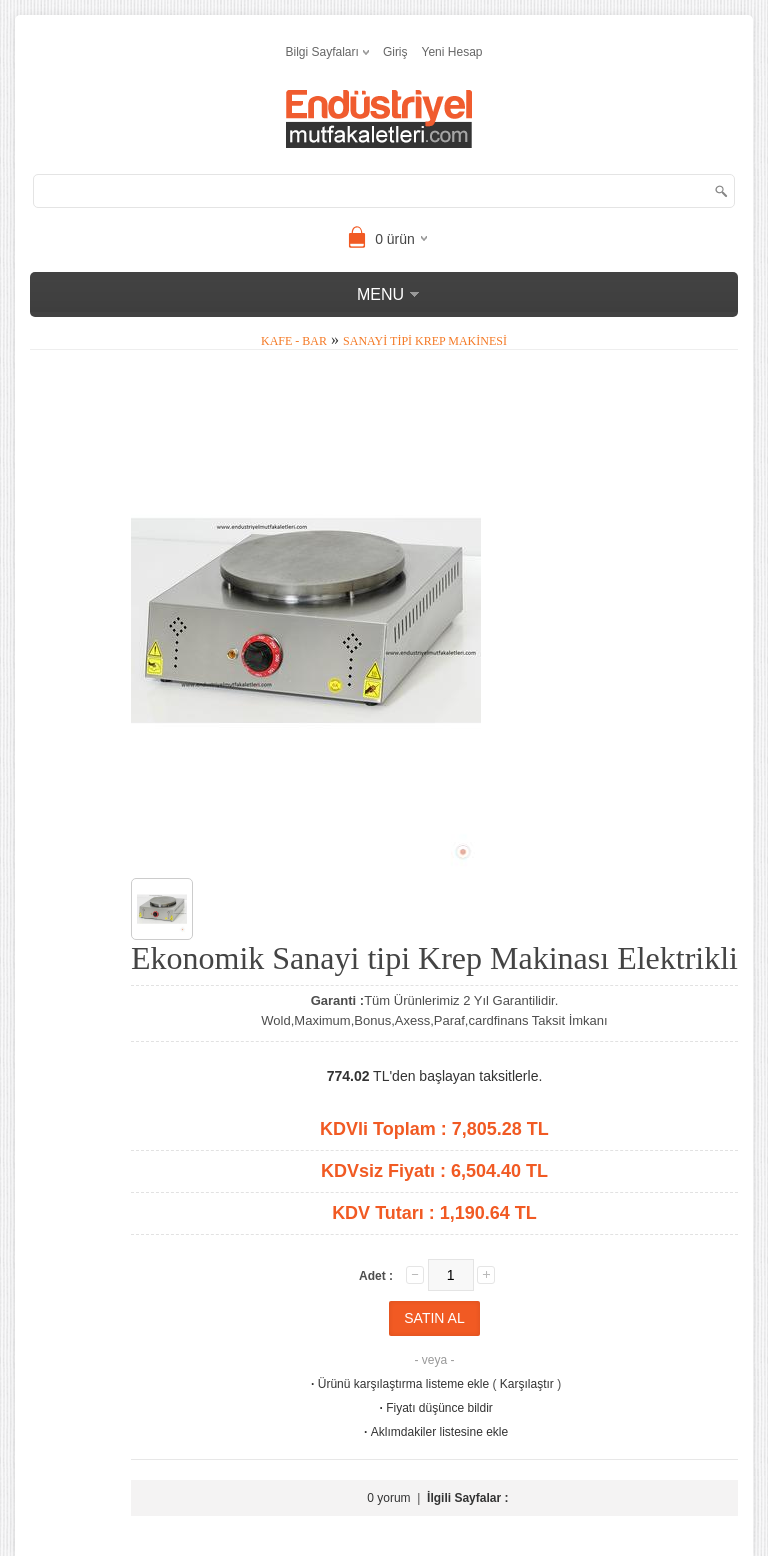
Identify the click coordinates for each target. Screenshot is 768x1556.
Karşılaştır (527, 1384)
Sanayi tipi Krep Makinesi (425, 341)
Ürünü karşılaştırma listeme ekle (398, 1384)
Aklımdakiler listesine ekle (434, 1432)
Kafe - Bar (294, 341)
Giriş (395, 52)
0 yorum (388, 1498)
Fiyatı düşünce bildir (434, 1408)
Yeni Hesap (452, 52)
